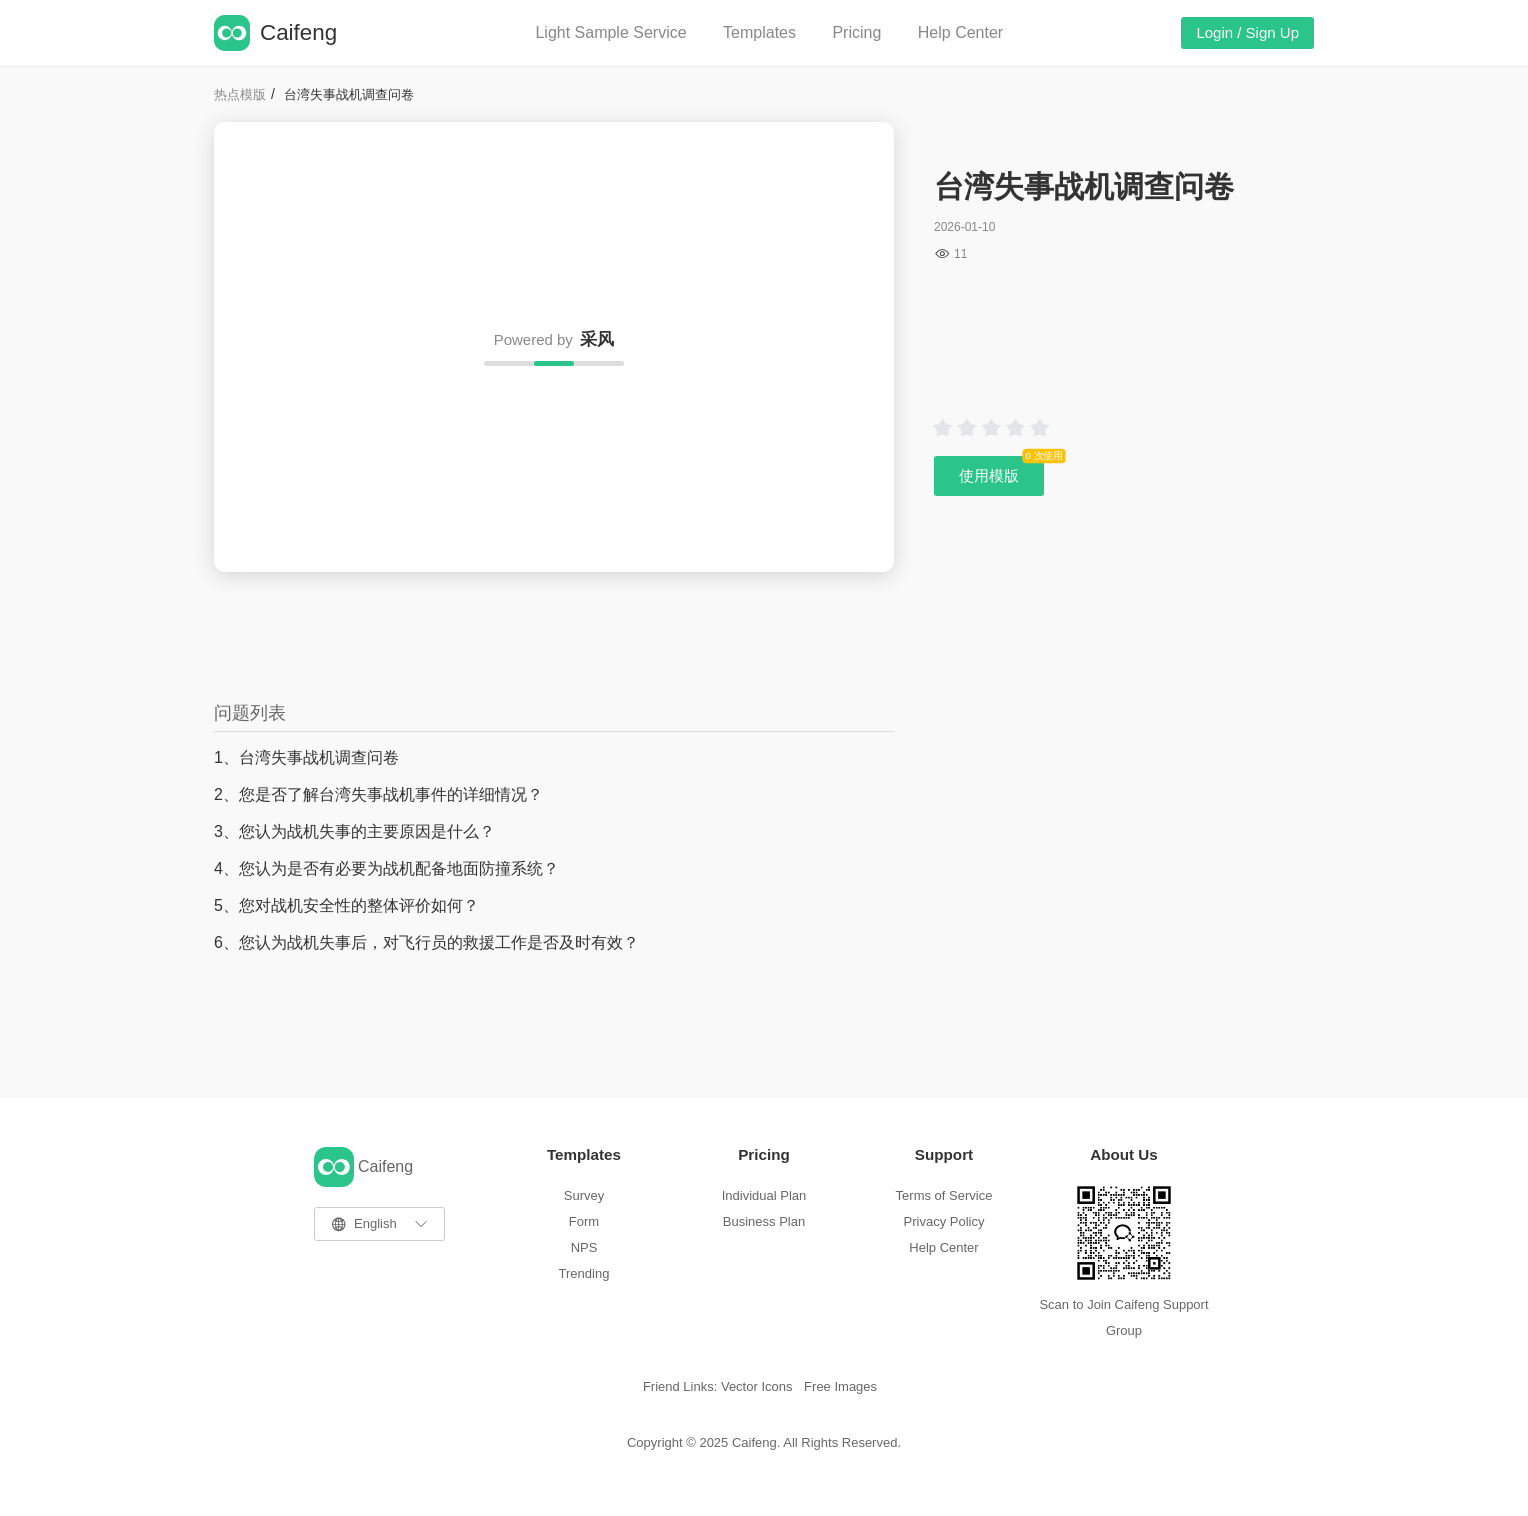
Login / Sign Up (1247, 32)
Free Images (840, 1386)
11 (960, 254)
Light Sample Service (610, 32)
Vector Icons (757, 1386)
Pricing (856, 32)
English (375, 1223)
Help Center (960, 32)
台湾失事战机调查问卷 (349, 94)
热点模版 (240, 94)
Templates (759, 32)
